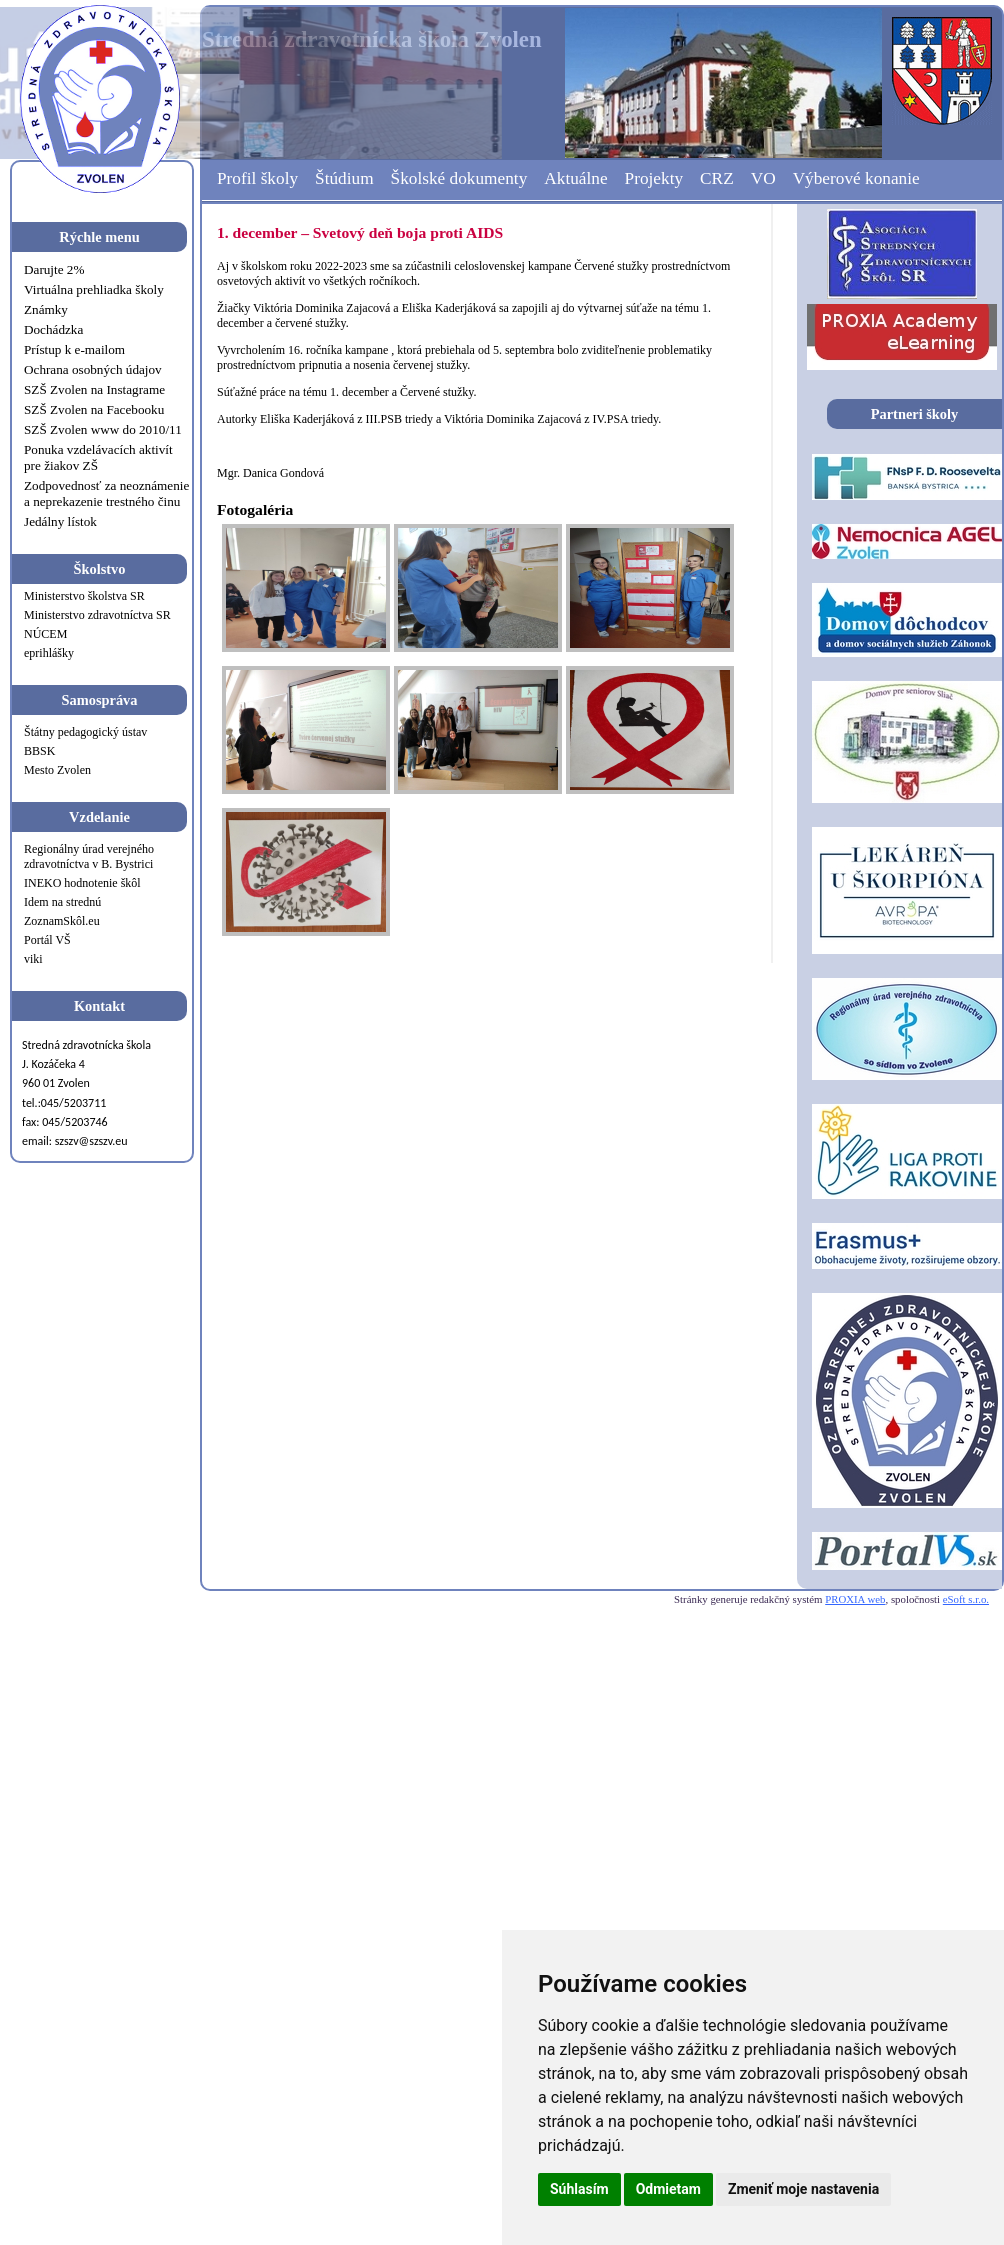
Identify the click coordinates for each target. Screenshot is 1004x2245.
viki (33, 959)
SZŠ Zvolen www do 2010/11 (103, 429)
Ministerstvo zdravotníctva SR (97, 615)
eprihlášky (49, 653)
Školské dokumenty (459, 178)
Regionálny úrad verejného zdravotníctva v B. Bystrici (89, 856)
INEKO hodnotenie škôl (82, 883)
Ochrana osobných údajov (93, 369)
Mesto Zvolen (57, 770)
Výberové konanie (856, 178)
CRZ (717, 178)
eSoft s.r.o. (966, 1599)
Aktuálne (575, 178)
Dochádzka (53, 329)
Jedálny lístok (60, 521)
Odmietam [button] (668, 2189)
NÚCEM (45, 634)
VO (763, 178)
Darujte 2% (54, 269)
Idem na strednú (62, 902)
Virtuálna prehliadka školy (94, 289)
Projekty (654, 178)
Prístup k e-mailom (74, 349)
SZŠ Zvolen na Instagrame (94, 389)
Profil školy (257, 178)
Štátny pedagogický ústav (85, 732)
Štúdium (344, 178)
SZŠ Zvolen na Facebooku (94, 409)
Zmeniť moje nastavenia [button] (803, 2189)
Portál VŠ (47, 940)
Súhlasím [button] (579, 2189)
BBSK (39, 751)
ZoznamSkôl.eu (62, 921)
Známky (46, 309)
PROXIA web (855, 1599)
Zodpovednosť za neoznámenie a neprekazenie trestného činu (106, 493)
